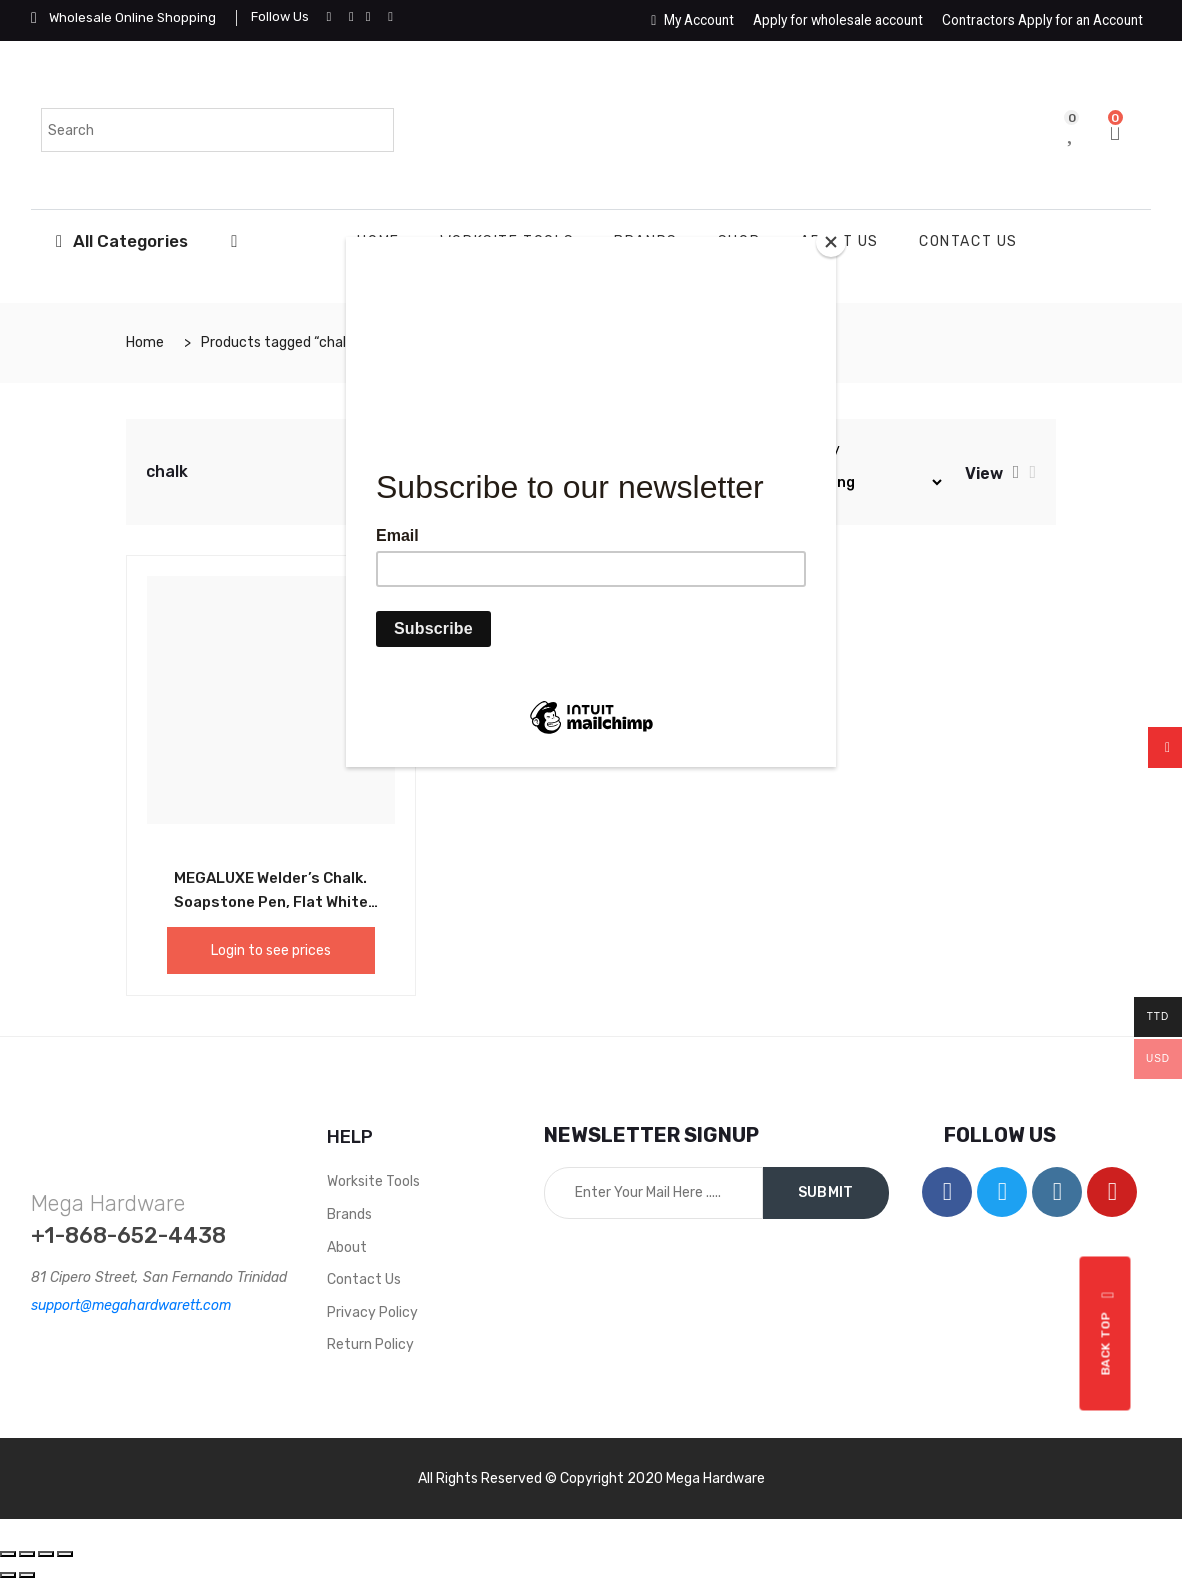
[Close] (831, 242)
